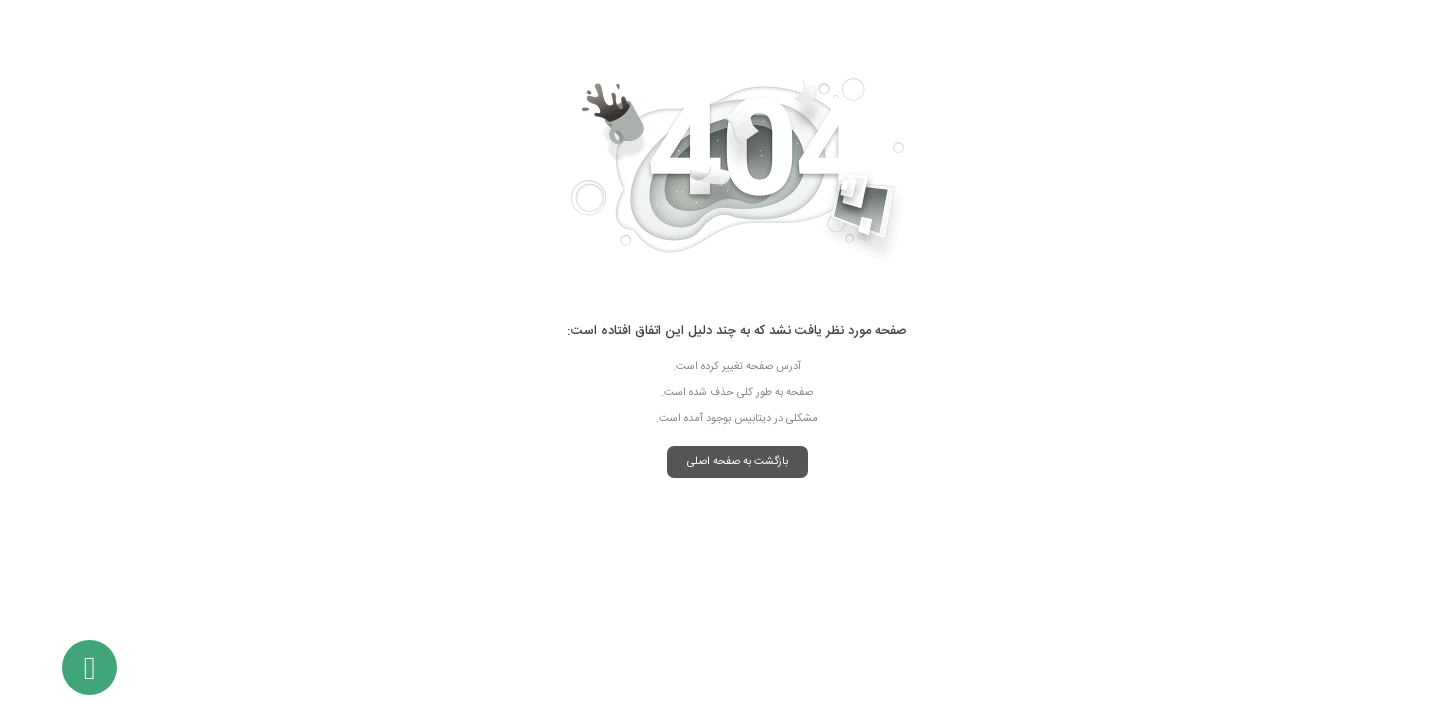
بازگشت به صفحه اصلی (720, 462)
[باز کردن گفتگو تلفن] (72, 667)
